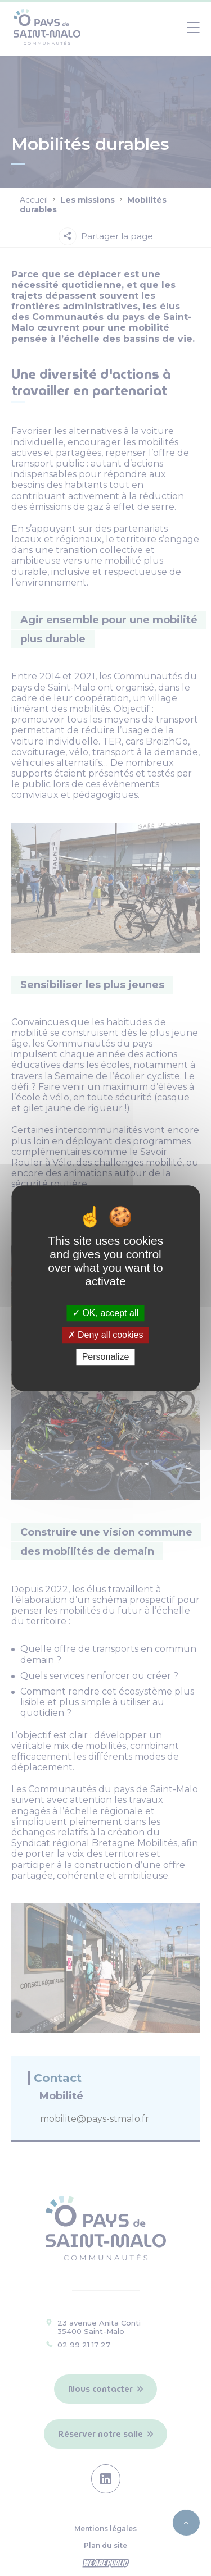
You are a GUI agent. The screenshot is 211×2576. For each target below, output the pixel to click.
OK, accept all (105, 1313)
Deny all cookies (105, 1335)
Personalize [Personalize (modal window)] (105, 1357)
